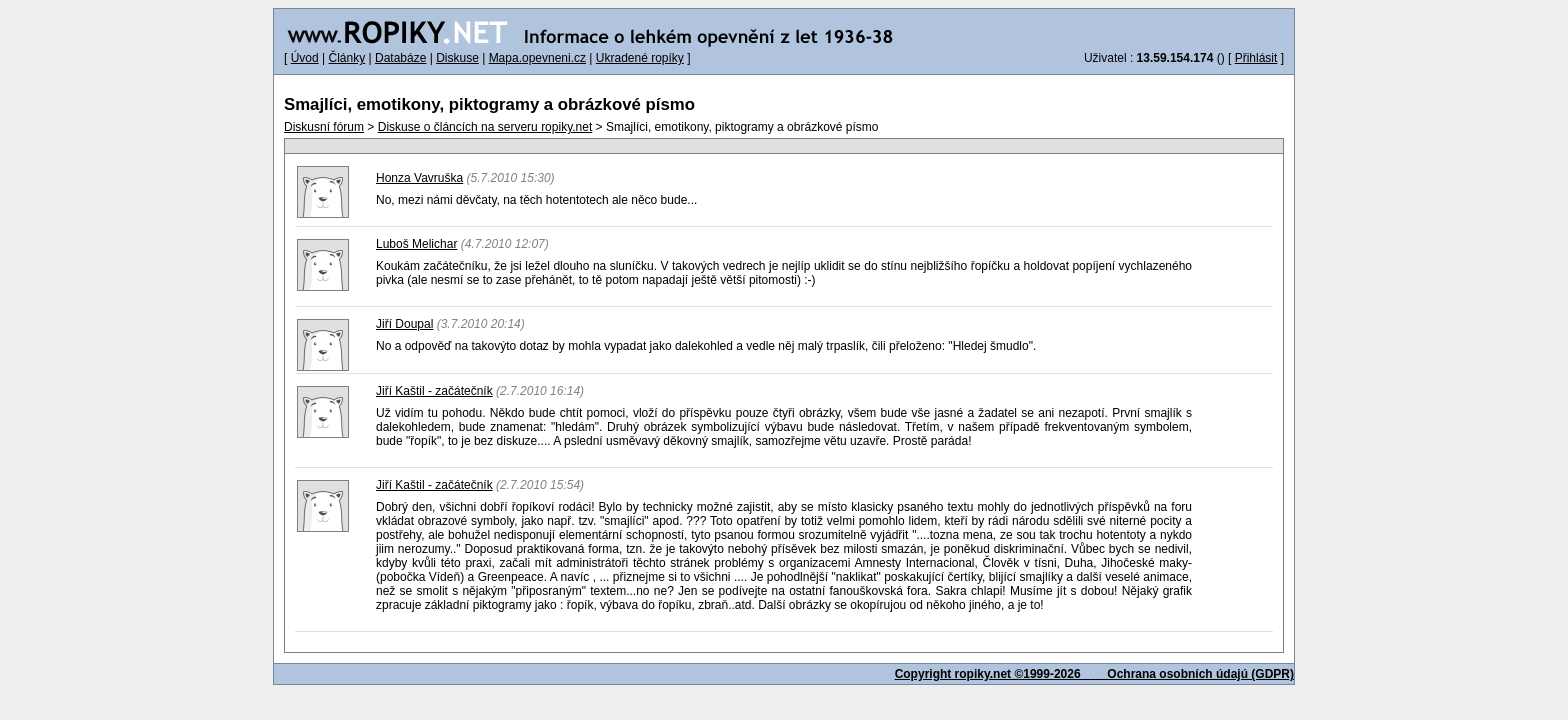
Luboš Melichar (416, 244)
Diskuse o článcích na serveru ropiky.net (485, 127)
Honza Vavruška (419, 178)
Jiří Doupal (404, 324)
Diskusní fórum (324, 127)
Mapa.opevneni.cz (537, 58)
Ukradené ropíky (640, 58)
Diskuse (457, 58)
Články (346, 58)
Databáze (400, 58)
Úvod (305, 58)
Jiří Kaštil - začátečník (434, 391)
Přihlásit (1256, 58)
